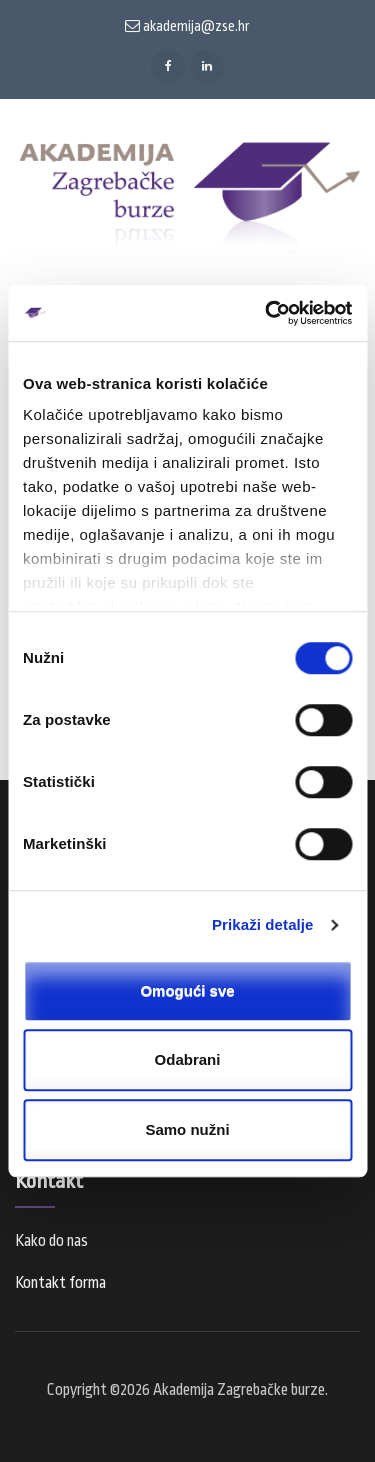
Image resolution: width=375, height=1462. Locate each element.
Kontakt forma (60, 1283)
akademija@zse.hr (187, 26)
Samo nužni (187, 1129)
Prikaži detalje (263, 924)
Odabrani (188, 1059)
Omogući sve (187, 990)
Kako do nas (51, 1241)
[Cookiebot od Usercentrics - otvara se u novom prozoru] (267, 313)
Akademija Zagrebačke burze (239, 1390)
